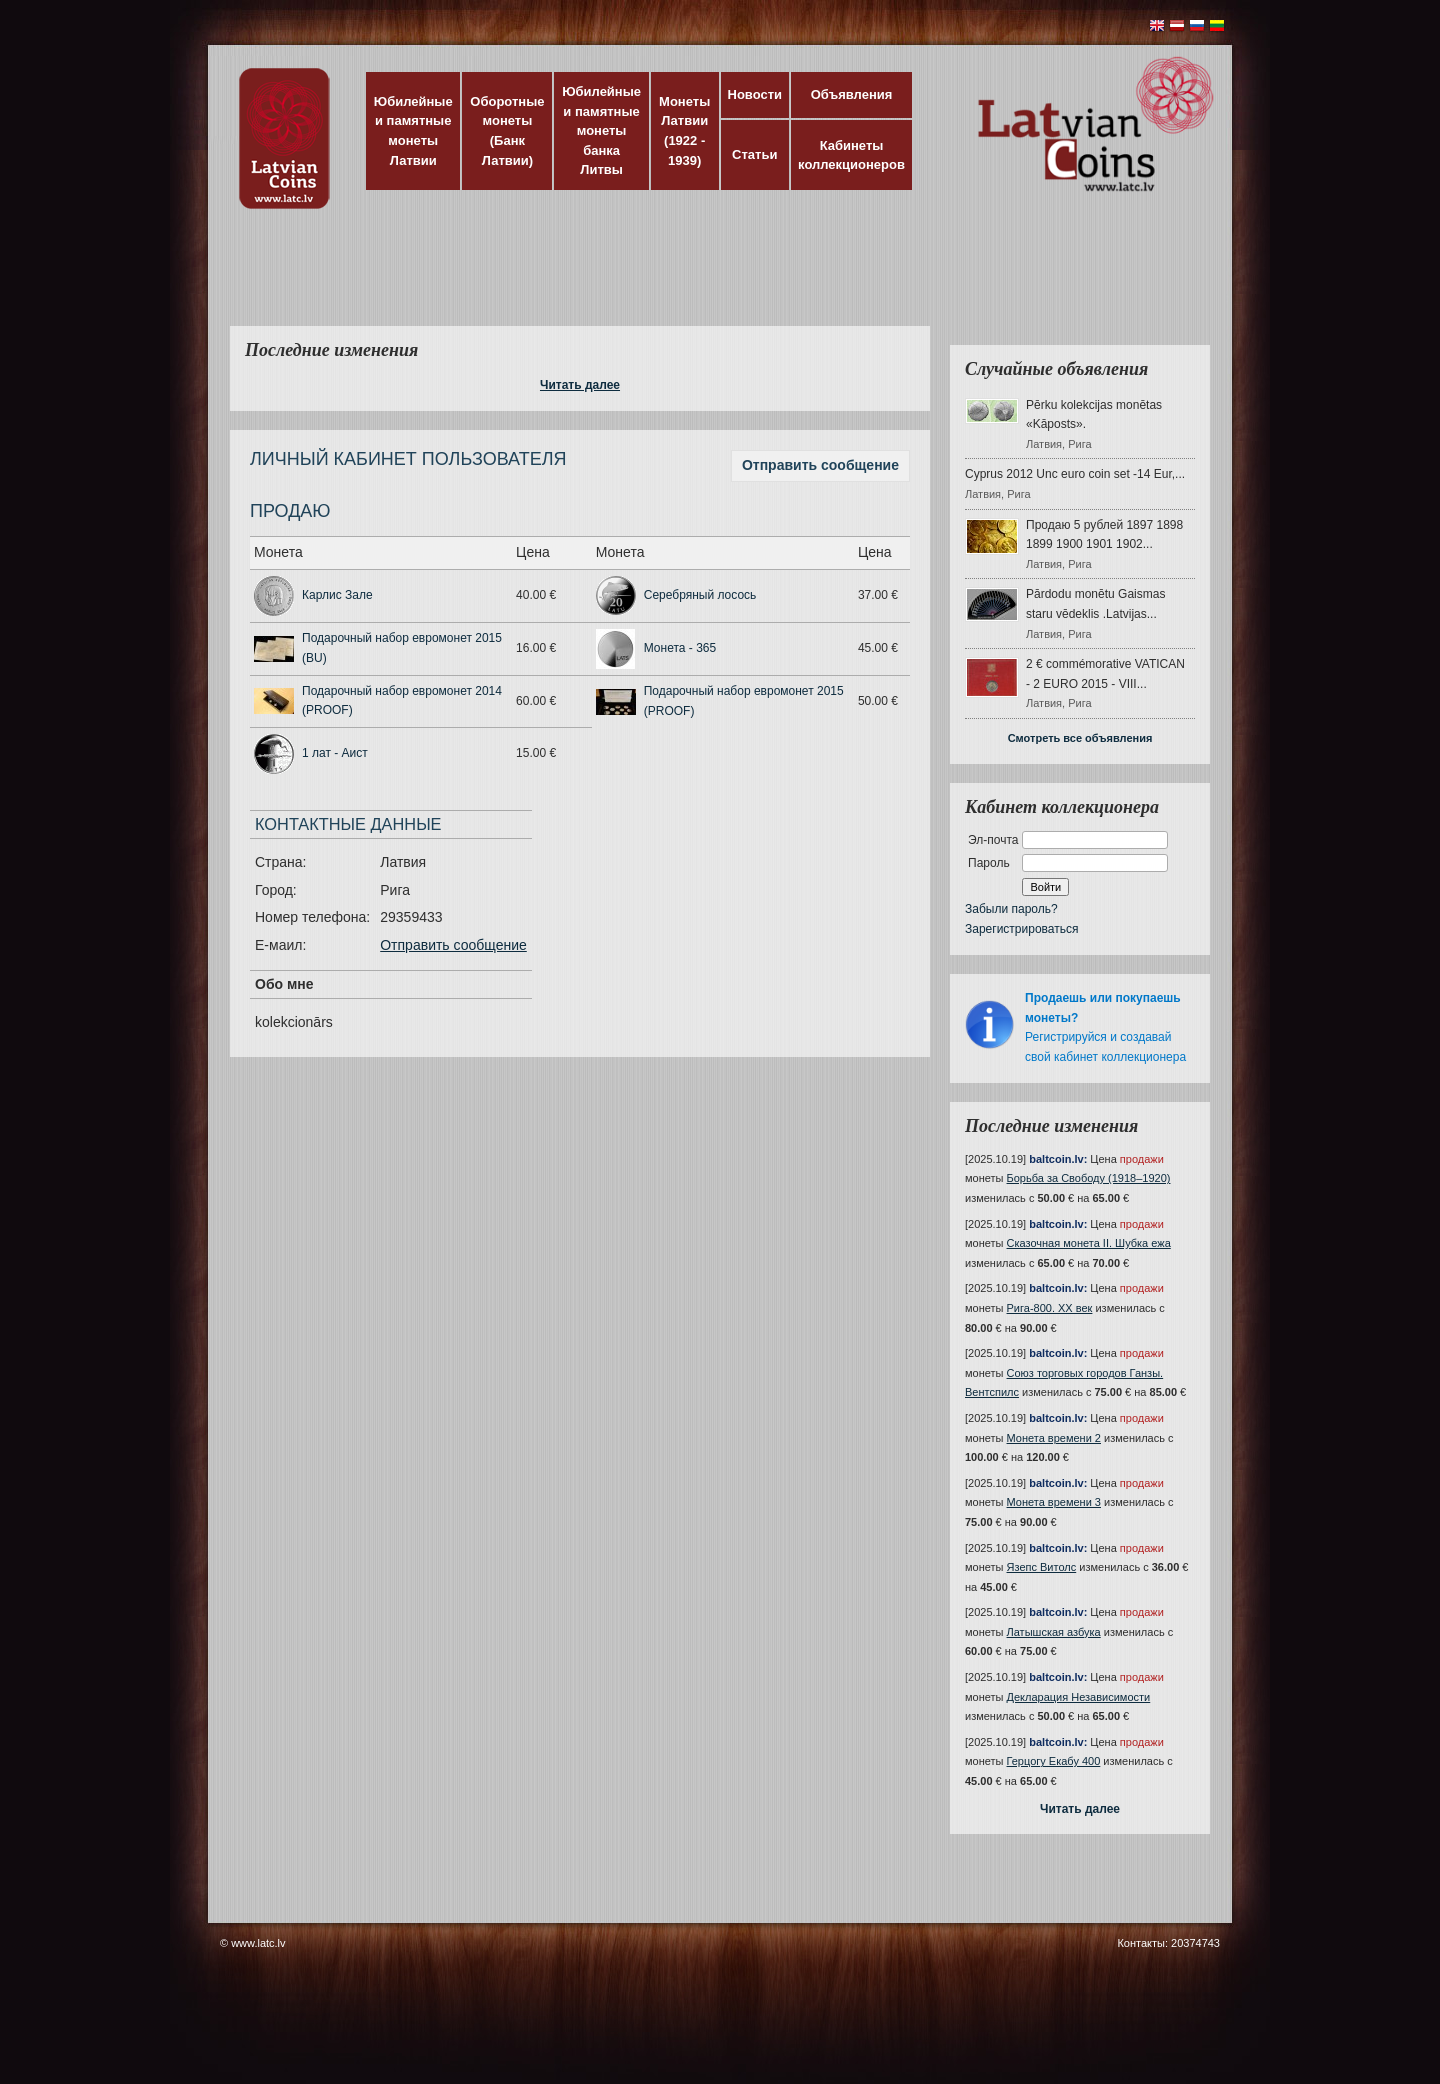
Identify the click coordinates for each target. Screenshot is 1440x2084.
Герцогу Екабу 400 (1054, 1761)
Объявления (852, 94)
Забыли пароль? (1011, 909)
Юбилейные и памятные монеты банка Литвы (601, 130)
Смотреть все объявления (1080, 738)
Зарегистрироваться (1021, 929)
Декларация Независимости (1079, 1697)
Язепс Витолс (1042, 1567)
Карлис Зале (337, 595)
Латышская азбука (1054, 1632)
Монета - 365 (680, 648)
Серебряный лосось (700, 595)
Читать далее (580, 385)
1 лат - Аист (335, 753)
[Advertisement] (715, 280)
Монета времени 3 (1054, 1502)
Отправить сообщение (820, 465)
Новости (755, 94)
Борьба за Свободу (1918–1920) (1089, 1178)
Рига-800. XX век (1050, 1308)
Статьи (754, 154)
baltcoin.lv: (1058, 1159)
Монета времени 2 (1054, 1438)
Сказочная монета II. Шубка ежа (1089, 1243)
